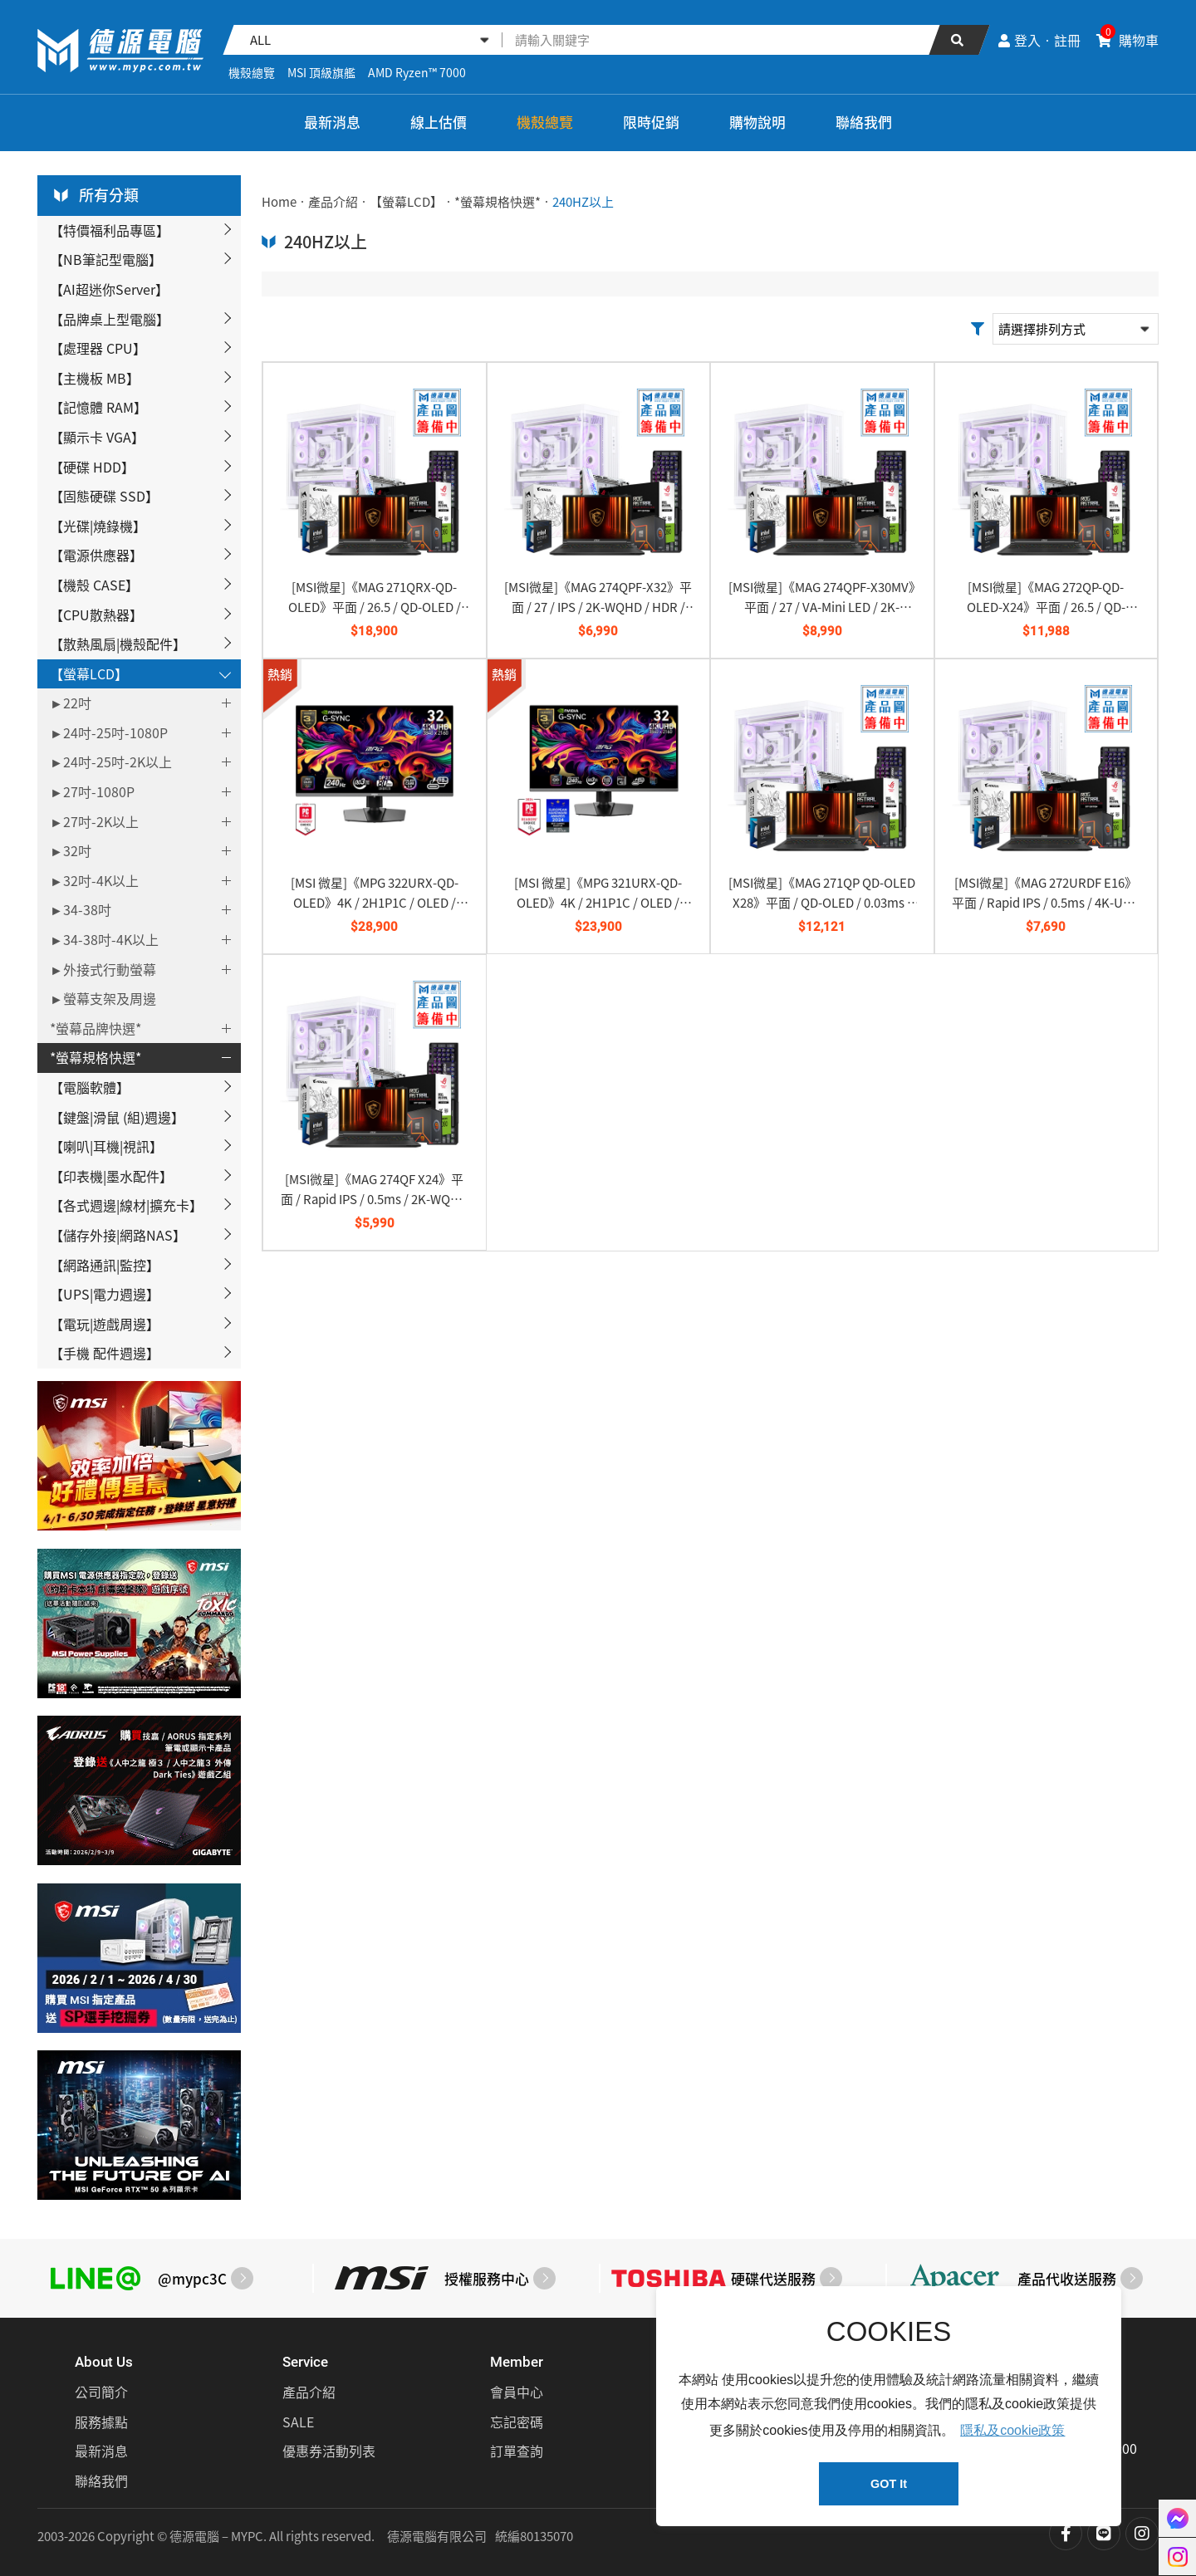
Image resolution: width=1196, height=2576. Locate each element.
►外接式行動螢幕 (103, 969)
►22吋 (70, 703)
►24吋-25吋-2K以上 (111, 761)
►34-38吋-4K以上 (104, 939)
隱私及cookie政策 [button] (1012, 2430)
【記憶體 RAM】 (98, 407)
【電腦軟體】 (90, 1087)
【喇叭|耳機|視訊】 (106, 1146)
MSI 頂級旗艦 (321, 72)
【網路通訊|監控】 (104, 1265)
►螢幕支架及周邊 (103, 998)
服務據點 (101, 2422)
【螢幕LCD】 (89, 673)
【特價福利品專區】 (109, 230)
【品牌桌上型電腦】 (109, 319)
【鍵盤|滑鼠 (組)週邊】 (117, 1117)
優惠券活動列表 (328, 2451)
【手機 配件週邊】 (104, 1353)
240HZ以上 (583, 202)
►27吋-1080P (92, 791)
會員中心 (516, 2392)
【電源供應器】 (96, 555)
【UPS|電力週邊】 (104, 1294)
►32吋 (70, 850)
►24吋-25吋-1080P (109, 732)
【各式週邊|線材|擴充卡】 (126, 1205)
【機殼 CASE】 (94, 585)
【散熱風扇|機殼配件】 (118, 644)
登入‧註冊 (1039, 40)
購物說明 (757, 121)
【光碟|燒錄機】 (98, 526)
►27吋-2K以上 (94, 821)
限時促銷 (651, 121)
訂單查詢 (516, 2451)
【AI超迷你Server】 (109, 289)
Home (279, 202)
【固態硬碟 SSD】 (104, 496)
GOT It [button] (888, 2483)
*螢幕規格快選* (95, 1057)
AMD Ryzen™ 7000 (417, 72)
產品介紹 (333, 202)
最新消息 (332, 121)
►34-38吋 (80, 909)
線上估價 (438, 121)
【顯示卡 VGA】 (97, 437)
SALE (298, 2422)
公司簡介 (101, 2392)
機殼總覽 (251, 72)
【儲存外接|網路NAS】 (118, 1235)
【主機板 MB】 (95, 378)
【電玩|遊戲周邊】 (104, 1324)
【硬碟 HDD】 (92, 467)
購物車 (1127, 40)
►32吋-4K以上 (94, 880)
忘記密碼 (516, 2422)
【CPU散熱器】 (96, 614)
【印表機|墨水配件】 (111, 1176)
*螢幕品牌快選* (95, 1028)
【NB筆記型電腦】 (106, 259)
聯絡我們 (864, 121)
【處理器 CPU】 (98, 348)
